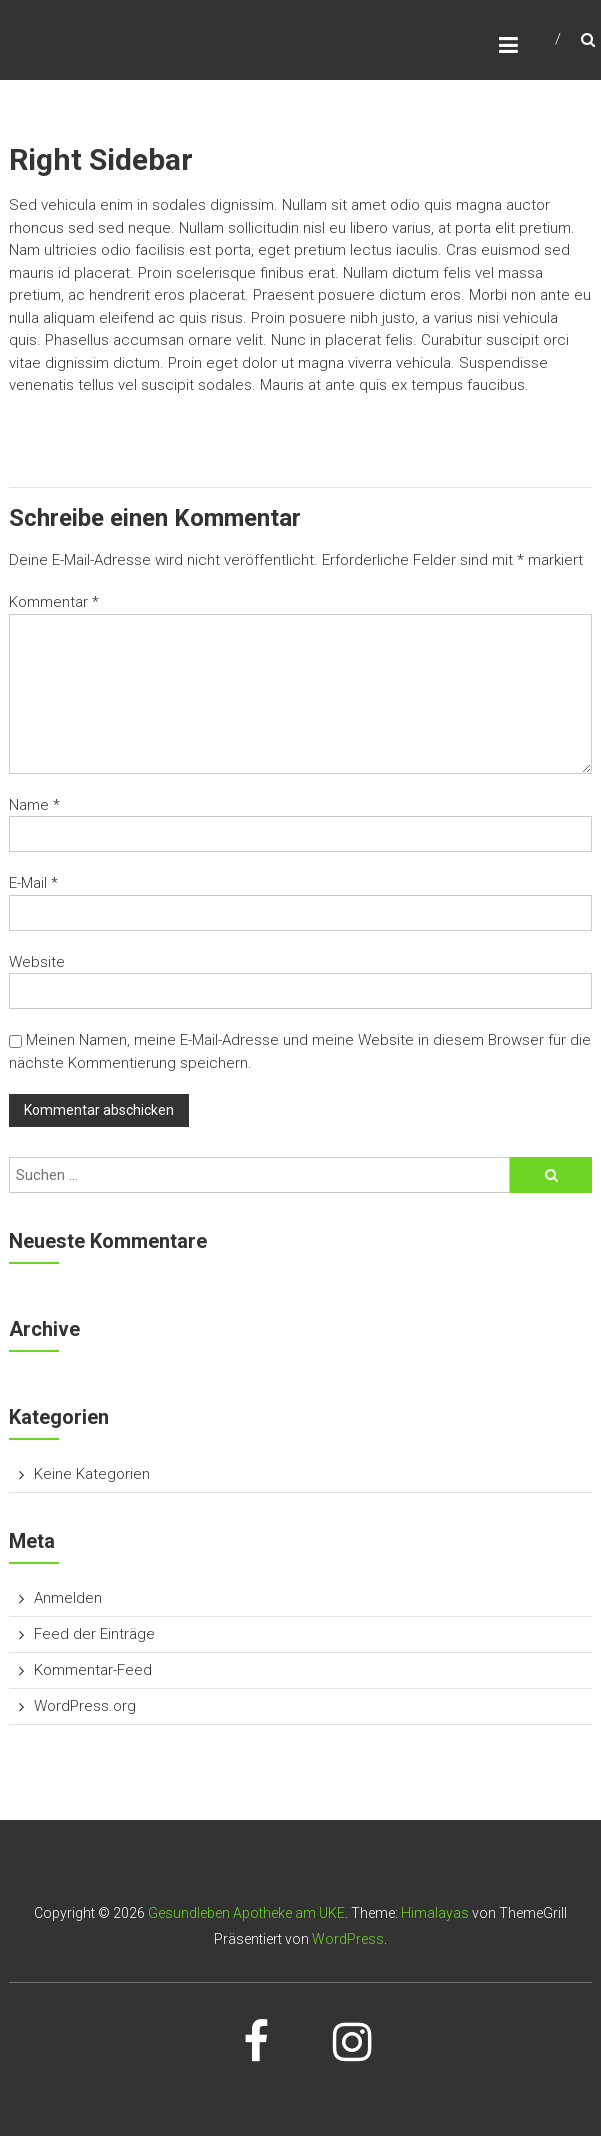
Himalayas (435, 1913)
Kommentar (54, 602)
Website (37, 962)
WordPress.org (85, 1706)
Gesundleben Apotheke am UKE (246, 1913)
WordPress (348, 1939)
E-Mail (33, 883)
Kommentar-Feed (93, 1670)
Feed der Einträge (94, 1634)
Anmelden (68, 1598)
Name (34, 805)
